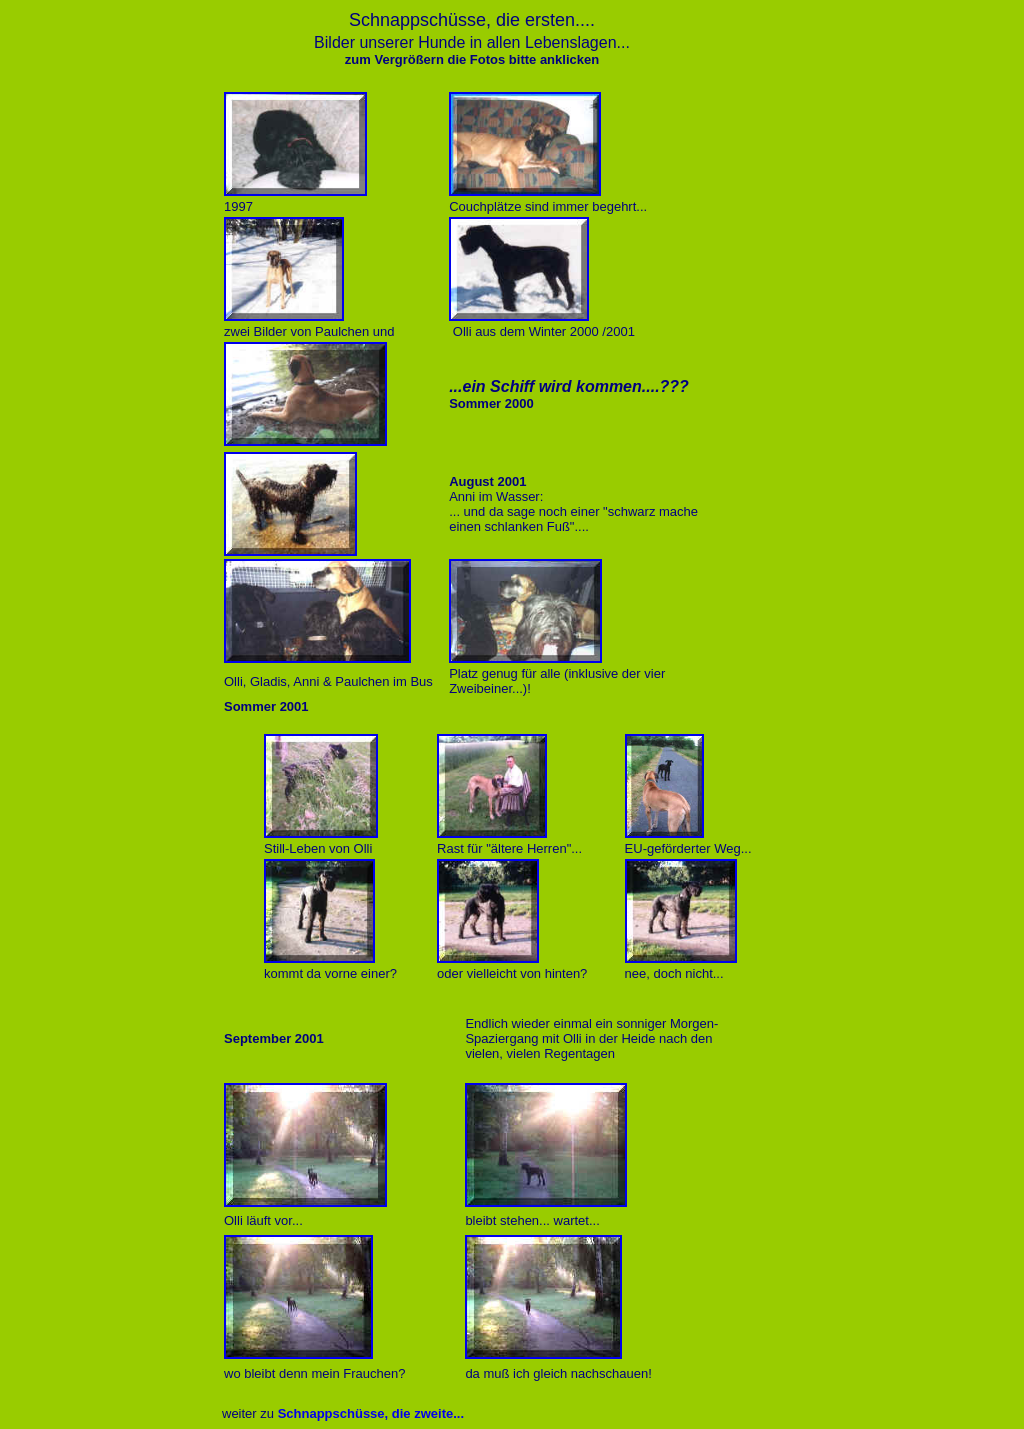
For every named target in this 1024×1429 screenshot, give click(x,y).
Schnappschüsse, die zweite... (371, 1413)
